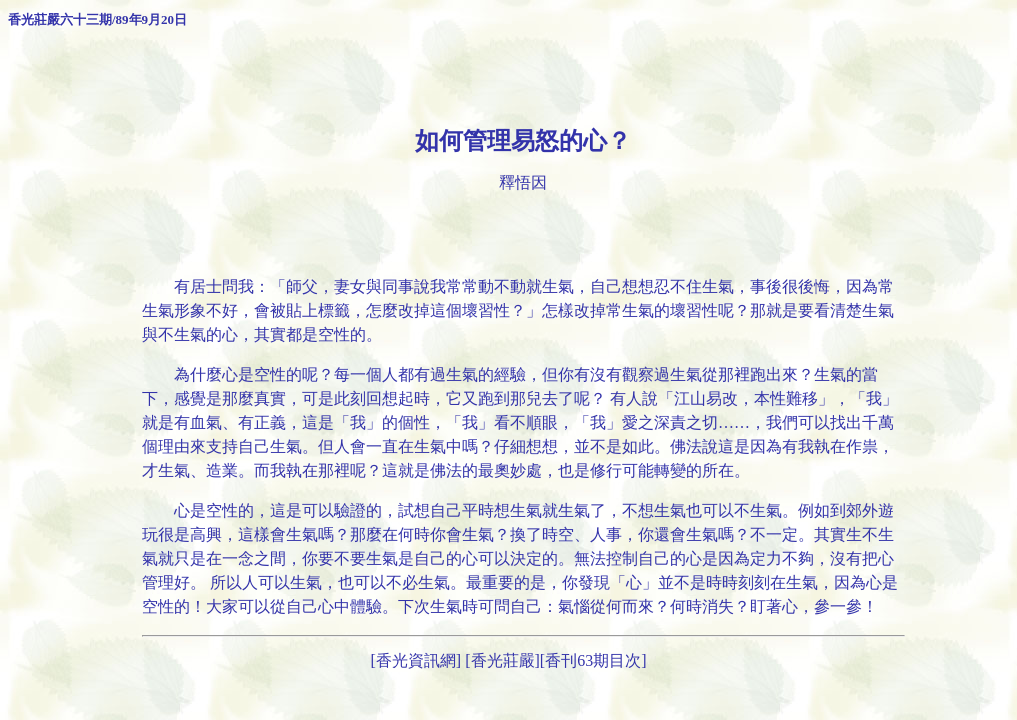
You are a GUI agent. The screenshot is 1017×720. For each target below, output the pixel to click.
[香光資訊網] (416, 660)
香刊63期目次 (593, 660)
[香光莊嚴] (502, 660)
